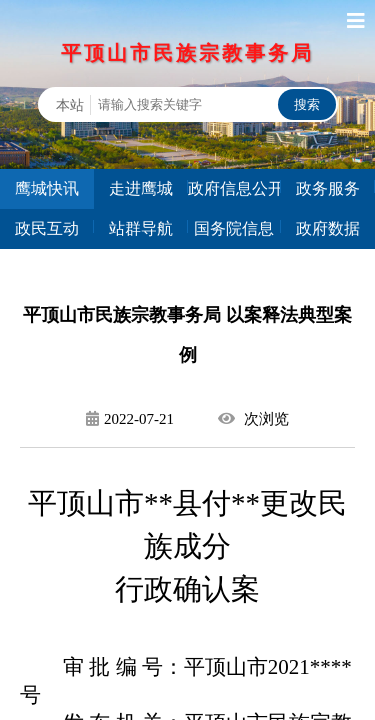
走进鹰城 (141, 188)
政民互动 (47, 228)
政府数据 (328, 228)
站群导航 (141, 228)
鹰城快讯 (47, 188)
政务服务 (328, 188)
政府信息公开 (235, 188)
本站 (70, 105)
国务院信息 (234, 228)
